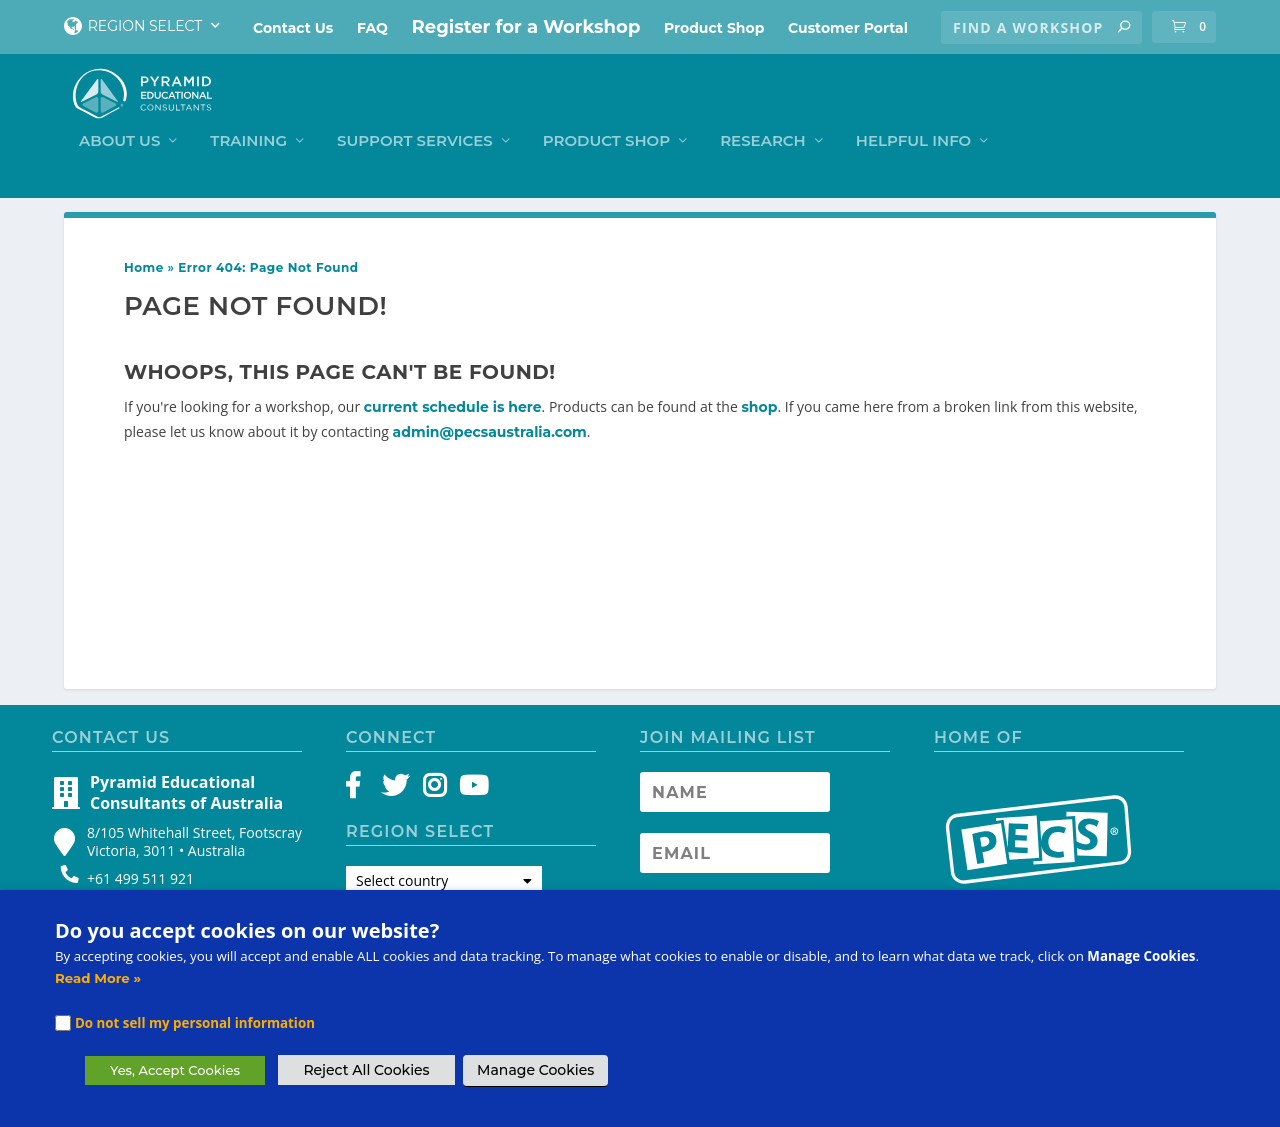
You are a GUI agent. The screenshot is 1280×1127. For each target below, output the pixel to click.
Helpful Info (1123, 110)
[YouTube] (470, 785)
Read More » (98, 978)
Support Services (625, 110)
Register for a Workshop (526, 27)
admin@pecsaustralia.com (490, 427)
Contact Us (293, 28)
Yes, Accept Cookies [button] (175, 1070)
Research (973, 110)
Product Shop (714, 28)
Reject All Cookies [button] (366, 1070)
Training (458, 110)
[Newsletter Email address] (735, 848)
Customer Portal (848, 28)
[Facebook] (362, 785)
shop (759, 402)
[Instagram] (434, 785)
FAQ (372, 28)
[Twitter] (398, 785)
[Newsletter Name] (735, 787)
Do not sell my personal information (195, 1023)
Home (144, 262)
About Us (329, 110)
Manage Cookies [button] (535, 1070)
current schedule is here (453, 402)
